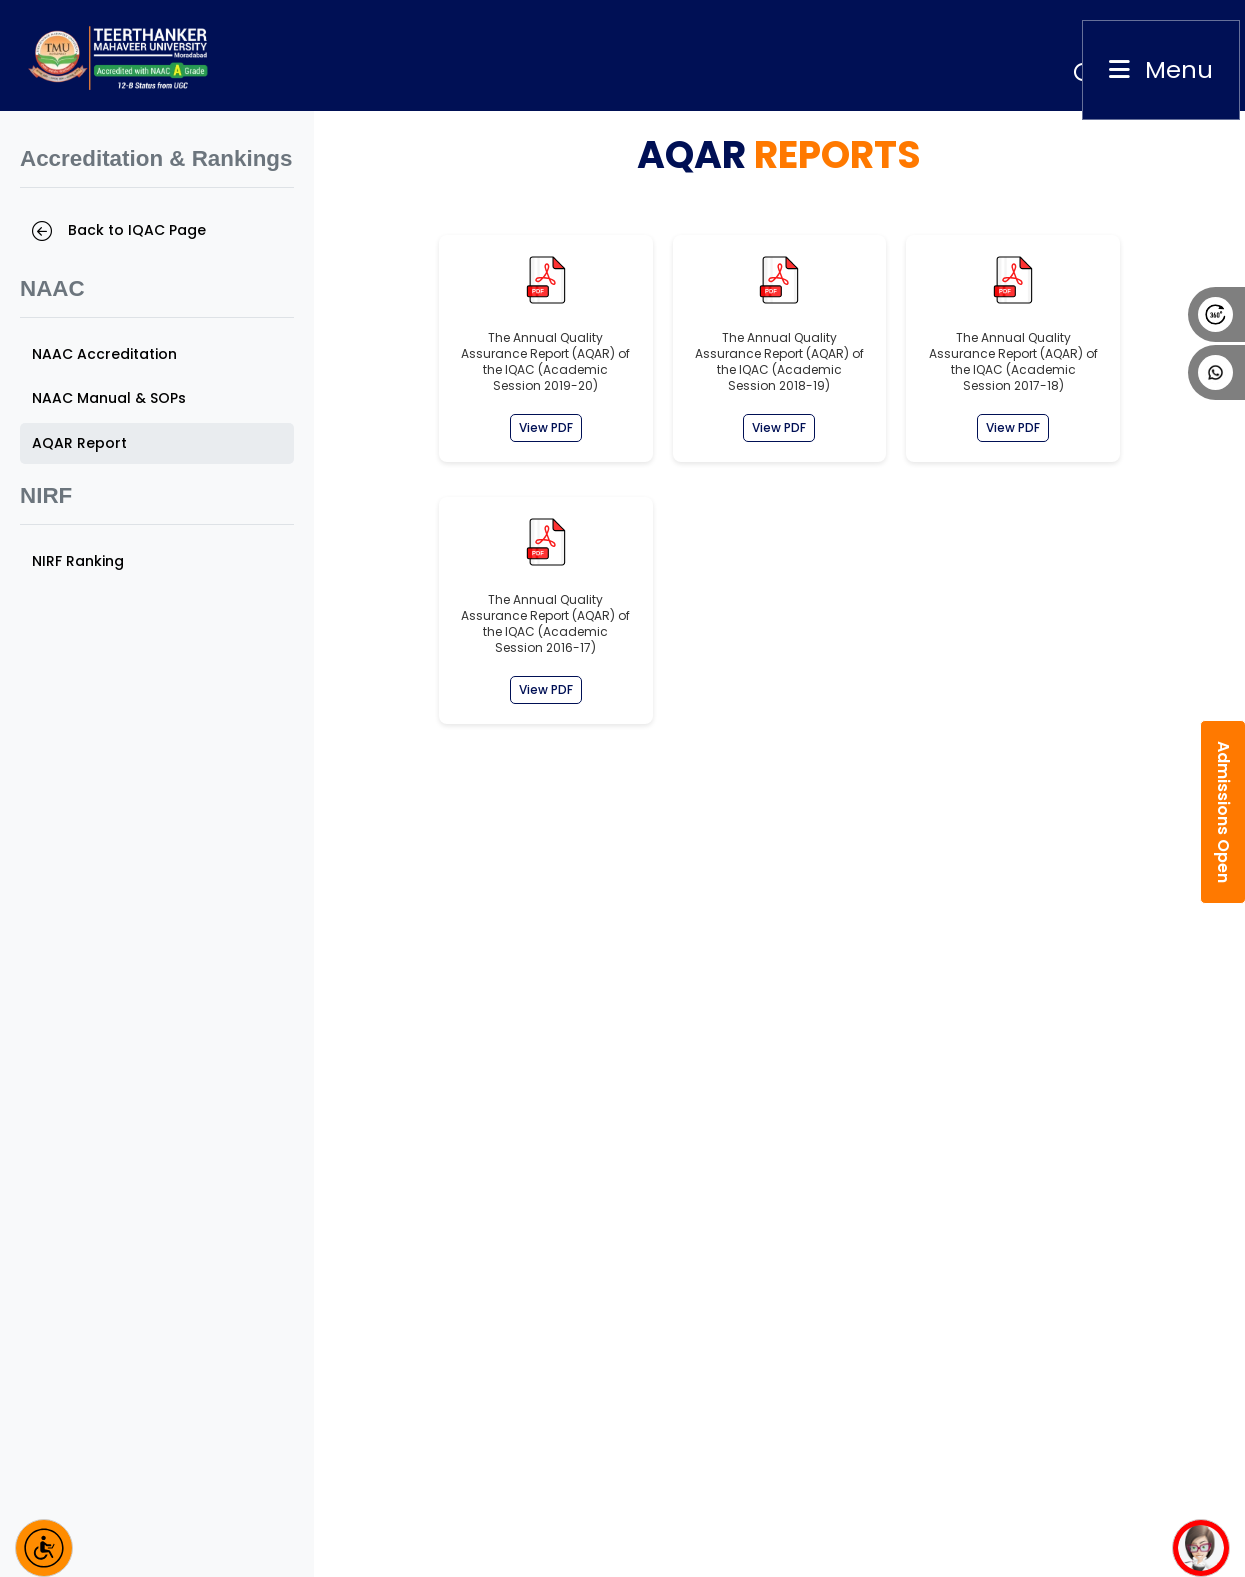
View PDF (546, 427)
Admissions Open (1223, 812)
